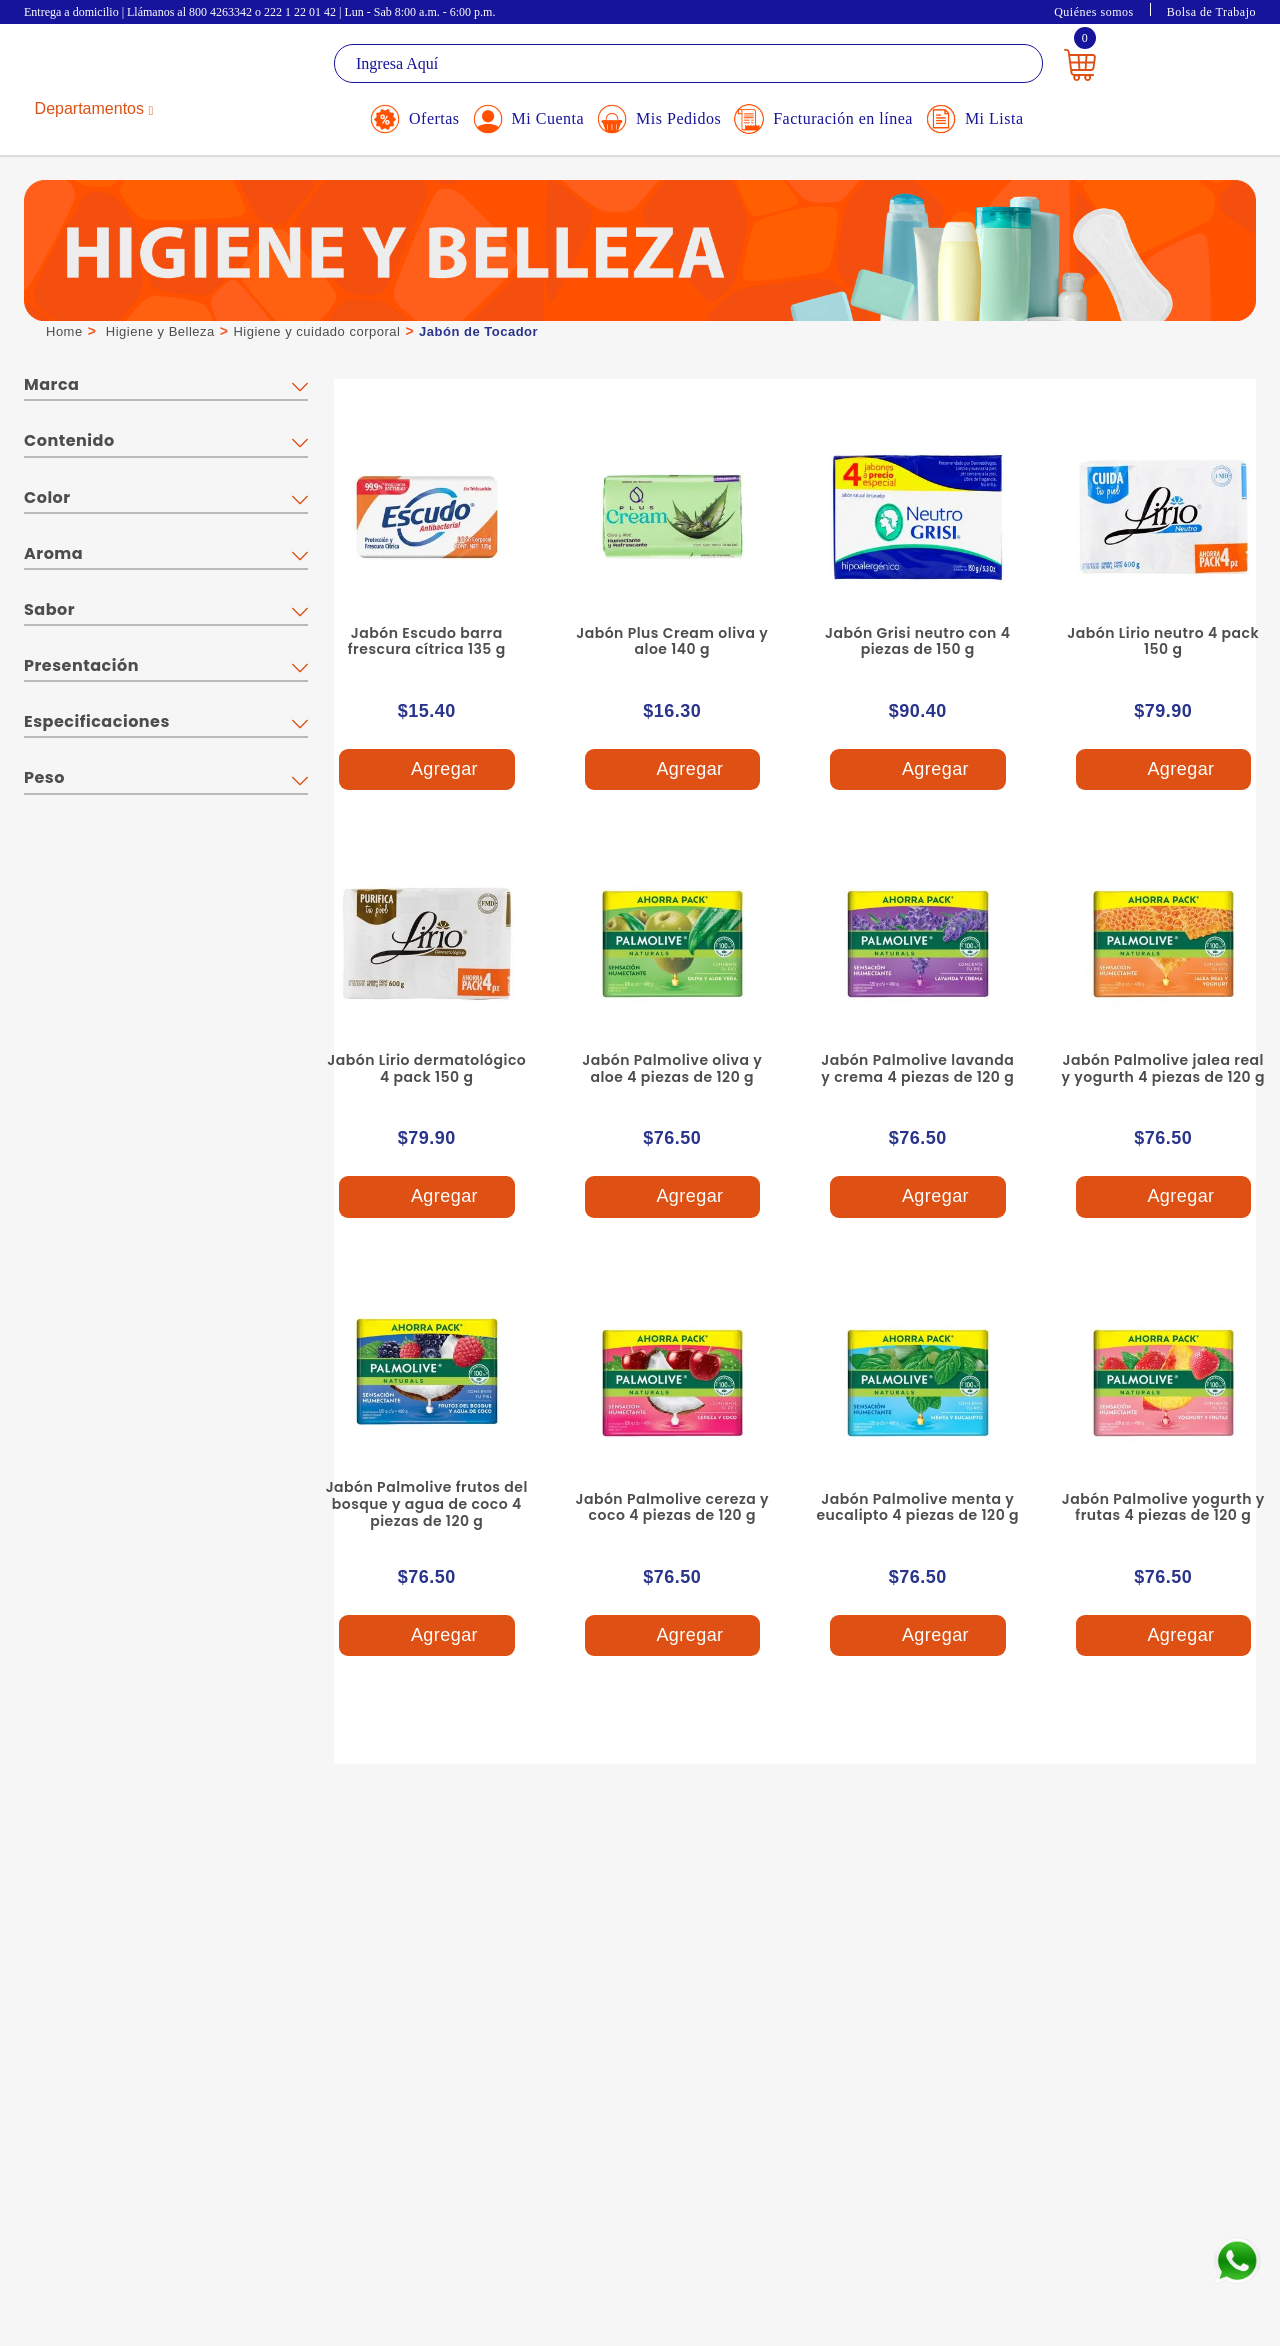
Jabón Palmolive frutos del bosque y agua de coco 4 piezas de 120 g (427, 1504)
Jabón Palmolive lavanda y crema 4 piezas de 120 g (917, 1068)
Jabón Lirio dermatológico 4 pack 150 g (426, 1068)
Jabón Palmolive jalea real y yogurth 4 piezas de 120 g (1163, 1068)
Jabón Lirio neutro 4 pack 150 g (1163, 641)
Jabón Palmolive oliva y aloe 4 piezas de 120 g (672, 1068)
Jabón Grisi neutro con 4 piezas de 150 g (917, 641)
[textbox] (688, 63)
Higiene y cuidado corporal (316, 331)
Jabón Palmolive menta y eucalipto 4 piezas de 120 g (917, 1507)
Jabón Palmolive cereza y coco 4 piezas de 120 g (672, 1507)
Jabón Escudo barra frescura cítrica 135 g (427, 641)
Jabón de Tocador (478, 331)
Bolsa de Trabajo (1211, 12)
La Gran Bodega (114, 66)
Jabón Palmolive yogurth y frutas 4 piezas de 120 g (1163, 1507)
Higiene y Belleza (160, 331)
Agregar (426, 769)
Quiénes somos (1094, 12)
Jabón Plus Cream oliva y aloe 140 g (672, 641)
